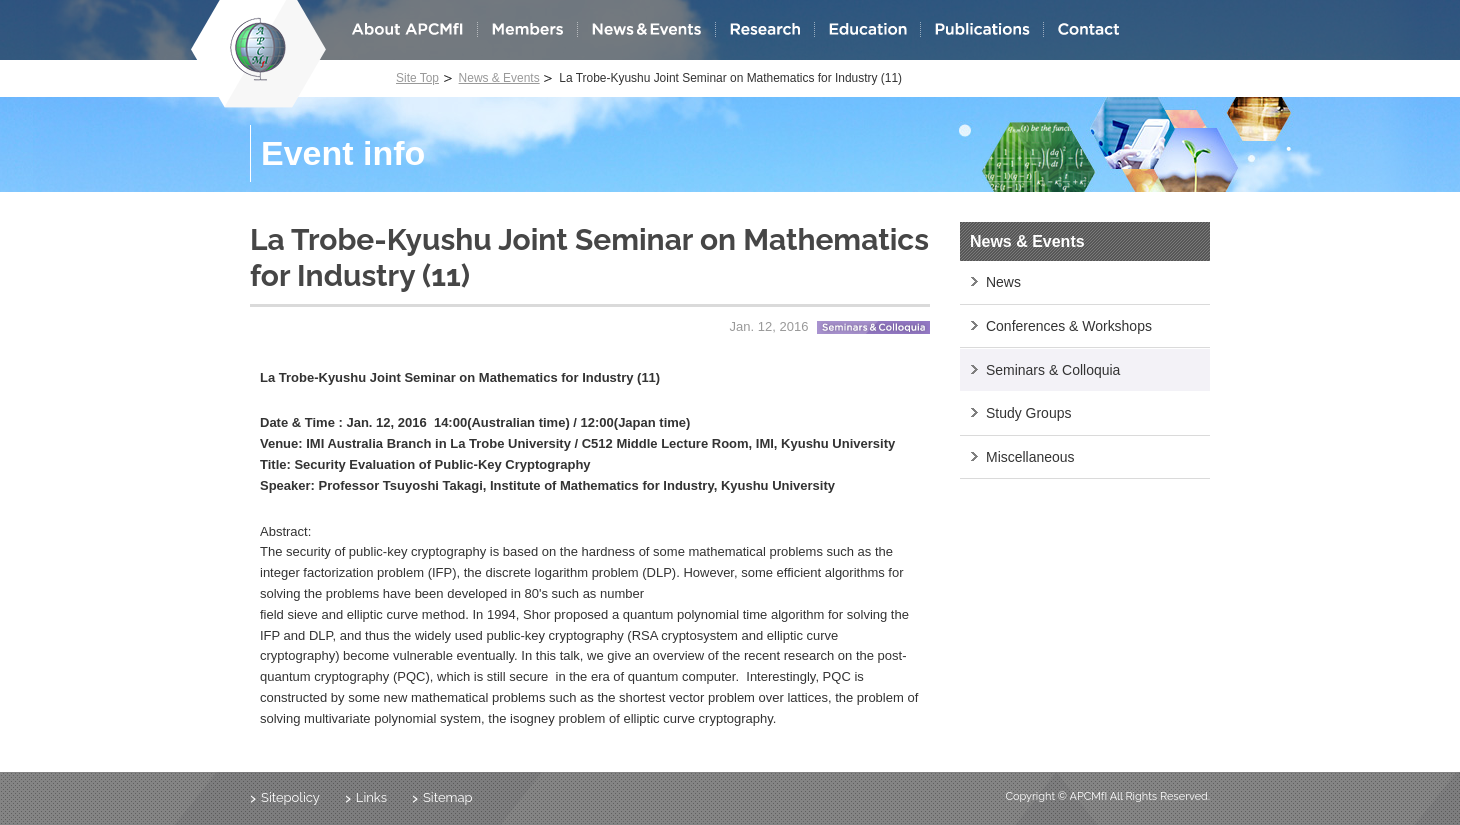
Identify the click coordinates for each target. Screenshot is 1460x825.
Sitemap (448, 797)
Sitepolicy (290, 797)
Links (371, 797)
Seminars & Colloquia (1053, 370)
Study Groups (1028, 413)
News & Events (499, 78)
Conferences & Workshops (1069, 326)
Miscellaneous (1030, 457)
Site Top (417, 78)
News (1003, 282)
